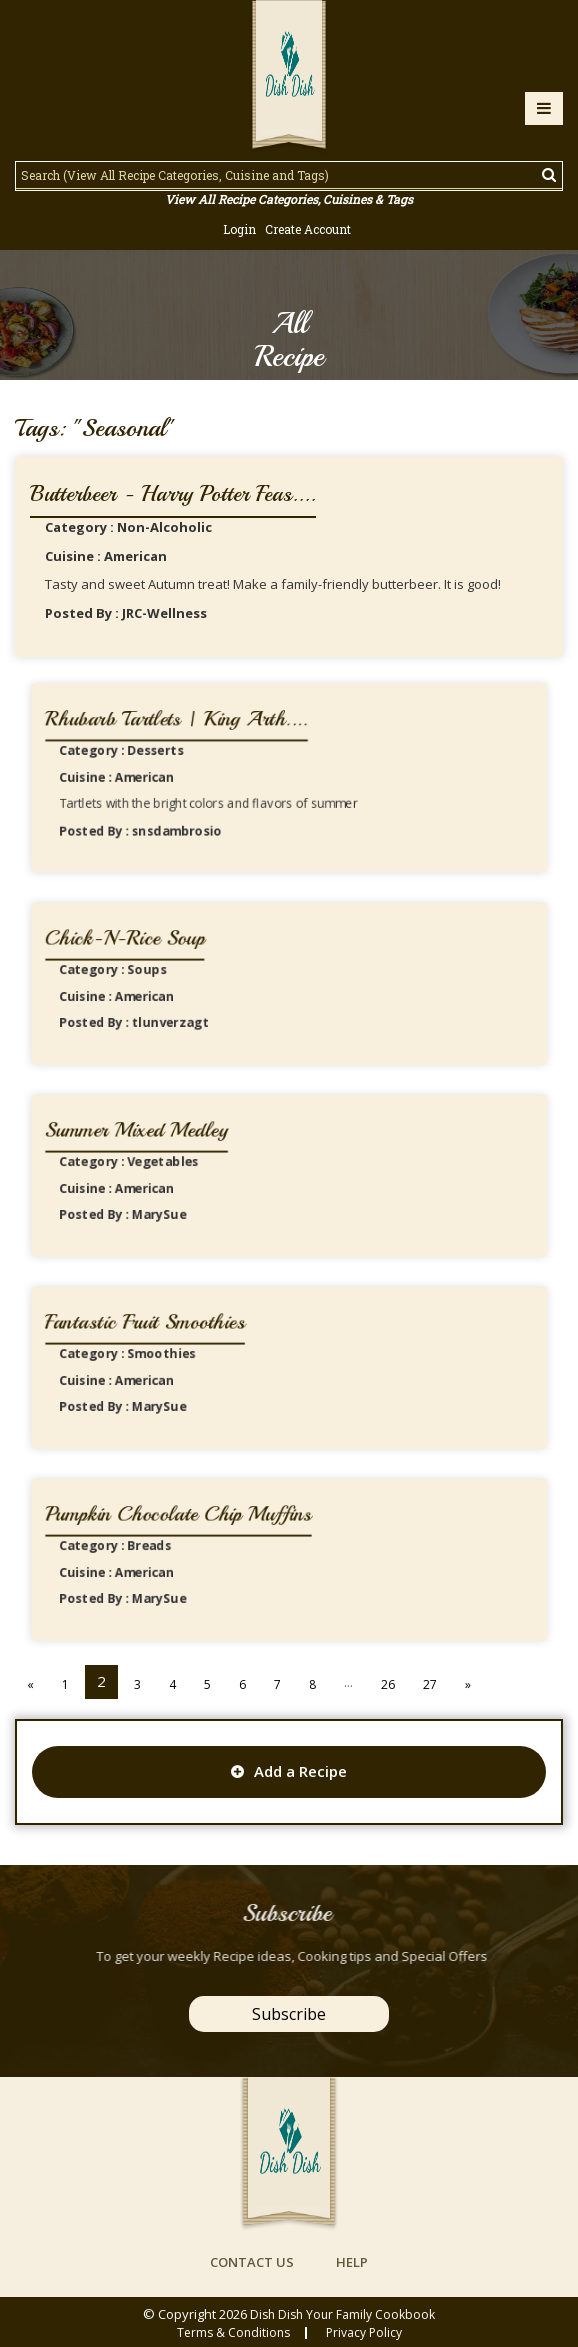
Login (239, 229)
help (352, 2262)
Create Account (308, 229)
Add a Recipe (289, 1771)
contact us (252, 2262)
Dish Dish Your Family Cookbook (342, 2314)
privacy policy (364, 2333)
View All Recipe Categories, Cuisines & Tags (289, 199)
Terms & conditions (233, 2333)
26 (388, 1684)
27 (430, 1684)
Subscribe (289, 2014)
